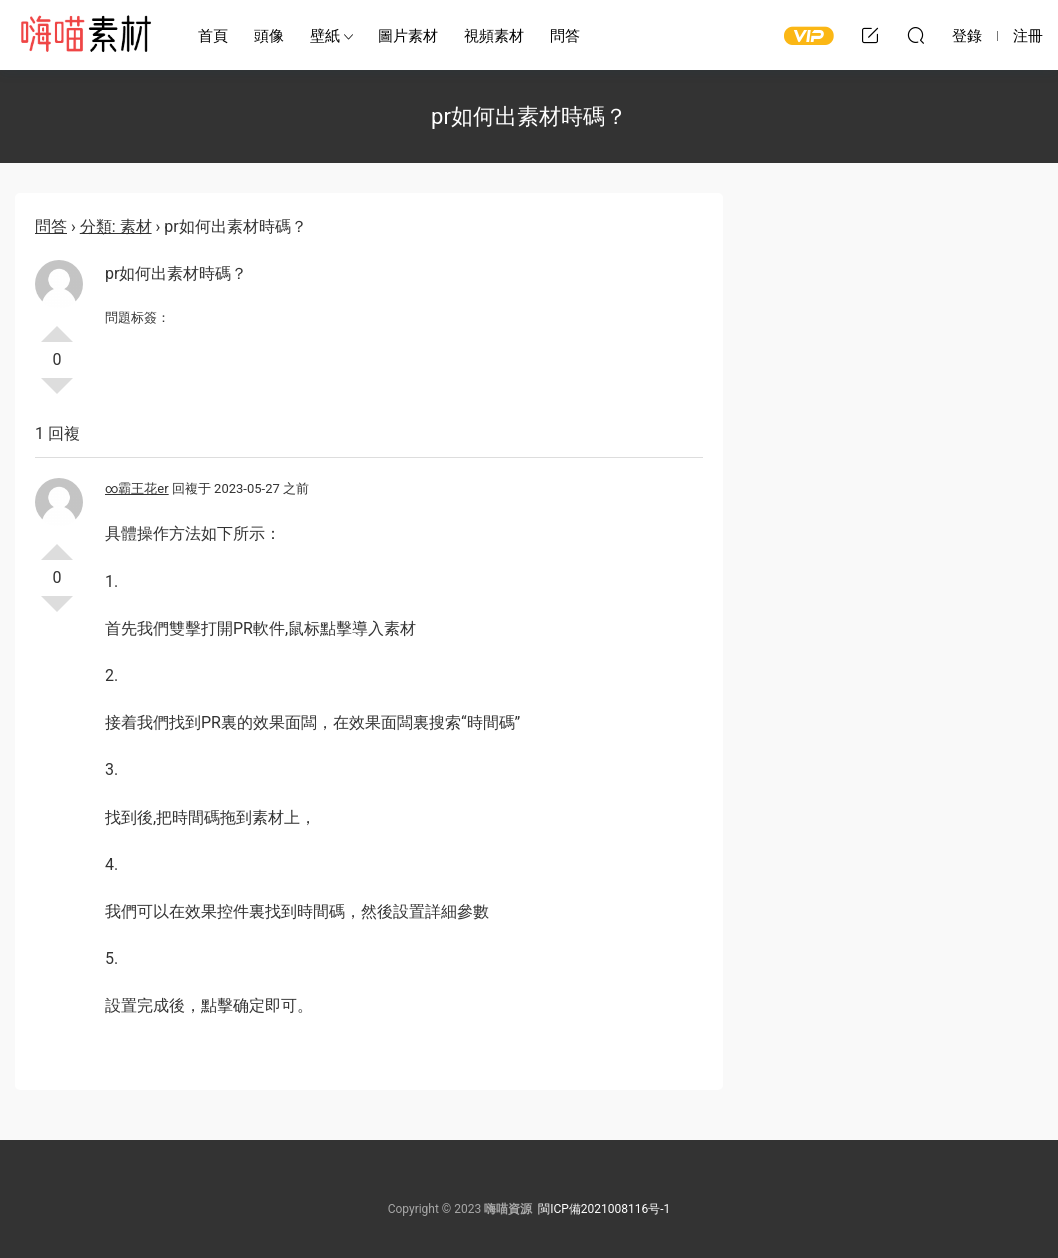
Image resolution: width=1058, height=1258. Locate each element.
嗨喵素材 (85, 35)
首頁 (213, 36)
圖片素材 (408, 36)
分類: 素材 (116, 226)
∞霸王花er (137, 488)
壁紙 (325, 36)
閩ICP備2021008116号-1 (604, 1209)
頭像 (269, 36)
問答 (565, 36)
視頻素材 (494, 36)
